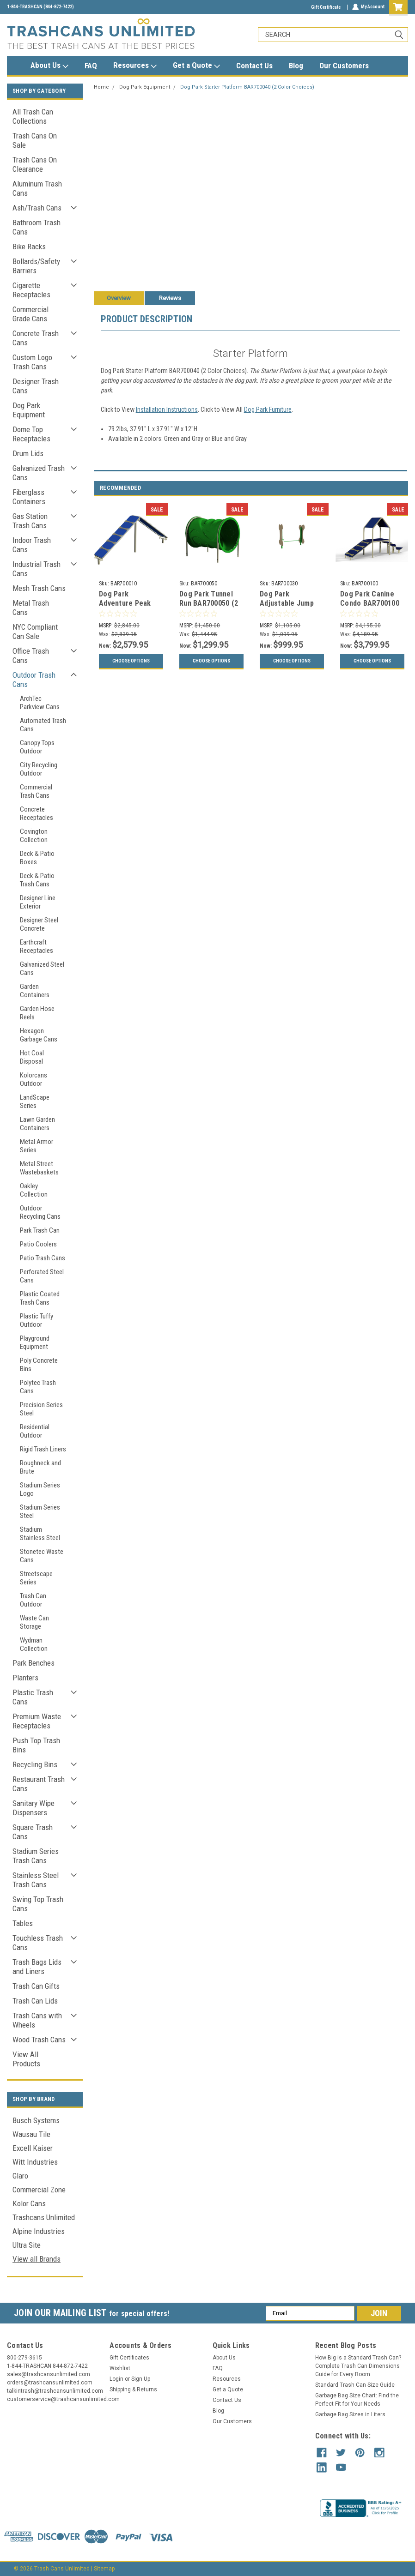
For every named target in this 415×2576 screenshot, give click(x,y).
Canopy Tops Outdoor (37, 747)
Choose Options (131, 660)
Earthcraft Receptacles (36, 946)
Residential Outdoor (34, 1431)
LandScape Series (34, 1101)
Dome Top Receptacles (31, 434)
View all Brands (36, 2258)
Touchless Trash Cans (37, 1942)
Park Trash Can (40, 1230)
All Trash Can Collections (32, 116)
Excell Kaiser (32, 2148)
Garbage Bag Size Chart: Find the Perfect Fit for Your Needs (357, 2399)
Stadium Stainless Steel (40, 1533)
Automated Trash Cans (43, 724)
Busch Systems (36, 2120)
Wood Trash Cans (39, 2039)
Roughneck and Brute (40, 1467)
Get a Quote (196, 65)
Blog (296, 65)
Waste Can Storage (34, 1622)
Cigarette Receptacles (31, 290)
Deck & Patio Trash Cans (37, 880)
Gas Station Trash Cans (30, 521)
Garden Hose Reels (37, 1013)
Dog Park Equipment (28, 410)
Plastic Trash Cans (32, 1697)
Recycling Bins (34, 1764)
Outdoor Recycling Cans (40, 1212)
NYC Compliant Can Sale (35, 631)
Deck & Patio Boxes (37, 857)
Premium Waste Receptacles (36, 1721)
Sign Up (140, 2379)
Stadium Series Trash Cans (35, 1856)
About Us (49, 65)
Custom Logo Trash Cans (32, 362)
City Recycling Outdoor (38, 769)
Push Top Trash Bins (36, 1745)
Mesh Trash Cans (39, 588)
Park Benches (33, 1662)
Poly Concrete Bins (39, 1364)
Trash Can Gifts (36, 1986)
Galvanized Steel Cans (42, 968)
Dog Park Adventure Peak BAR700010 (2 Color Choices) (125, 608)
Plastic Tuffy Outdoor (36, 1320)
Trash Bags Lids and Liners (36, 1966)
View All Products (26, 2059)
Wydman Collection (34, 1644)
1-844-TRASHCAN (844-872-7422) (40, 6)
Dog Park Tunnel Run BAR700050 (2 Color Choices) (208, 603)
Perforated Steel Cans (42, 1276)
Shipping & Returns (133, 2389)
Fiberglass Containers (28, 497)
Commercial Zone (39, 2189)
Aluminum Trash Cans (37, 188)
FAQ (91, 65)
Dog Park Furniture (268, 409)
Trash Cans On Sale (34, 140)
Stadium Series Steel (40, 1511)
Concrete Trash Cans (35, 338)
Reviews (170, 298)
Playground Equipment (34, 1342)
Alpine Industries (38, 2231)
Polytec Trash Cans (38, 1386)
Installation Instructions (167, 409)
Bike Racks (29, 246)
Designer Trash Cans (35, 386)
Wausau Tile (31, 2134)
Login (116, 2379)
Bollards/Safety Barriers (36, 266)
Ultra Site (26, 2245)
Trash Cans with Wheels (37, 2020)
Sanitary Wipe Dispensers (33, 1808)
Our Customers (344, 65)
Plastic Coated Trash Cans (40, 1298)
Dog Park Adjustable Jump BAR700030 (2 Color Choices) (287, 608)
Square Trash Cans (32, 1832)
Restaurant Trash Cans (38, 1784)
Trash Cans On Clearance (34, 164)
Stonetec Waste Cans (41, 1555)
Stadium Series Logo (40, 1489)
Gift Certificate (325, 7)
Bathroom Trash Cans (36, 227)
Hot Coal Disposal (32, 1057)
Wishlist (120, 2368)
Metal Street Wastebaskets (39, 1168)
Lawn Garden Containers (37, 1123)
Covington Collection (34, 835)
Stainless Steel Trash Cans (35, 1880)
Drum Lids (27, 453)
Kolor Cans (29, 2203)
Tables (22, 1923)
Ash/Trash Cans (36, 207)
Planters (25, 1677)
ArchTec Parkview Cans (40, 702)
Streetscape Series (36, 1578)
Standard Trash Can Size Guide (355, 2385)
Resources (135, 65)
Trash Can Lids (35, 2000)
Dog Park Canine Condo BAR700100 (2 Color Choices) (369, 603)
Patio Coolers (38, 1244)
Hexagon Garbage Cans (38, 1035)
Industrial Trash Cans (36, 569)
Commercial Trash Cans (36, 791)
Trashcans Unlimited (43, 2217)
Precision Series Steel (41, 1409)
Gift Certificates (129, 2357)
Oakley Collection (34, 1190)
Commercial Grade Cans (30, 314)
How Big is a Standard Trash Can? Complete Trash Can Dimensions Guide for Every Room (358, 2365)
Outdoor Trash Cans (33, 679)
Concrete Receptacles (36, 813)
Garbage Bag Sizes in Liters (350, 2414)
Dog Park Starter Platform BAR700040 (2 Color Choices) (247, 87)
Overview (119, 298)
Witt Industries (35, 2162)
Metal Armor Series (36, 1146)
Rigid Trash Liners (43, 1449)
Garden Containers (34, 990)
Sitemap (104, 2567)
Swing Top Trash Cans (37, 1904)
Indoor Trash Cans (31, 545)
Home (101, 87)
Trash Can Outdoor (33, 1600)
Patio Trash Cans (42, 1258)
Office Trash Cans (30, 655)
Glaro (20, 2175)
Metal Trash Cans (30, 607)
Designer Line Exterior (37, 902)
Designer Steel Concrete (39, 924)
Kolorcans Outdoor (33, 1079)
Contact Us (254, 65)
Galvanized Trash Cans (38, 472)
